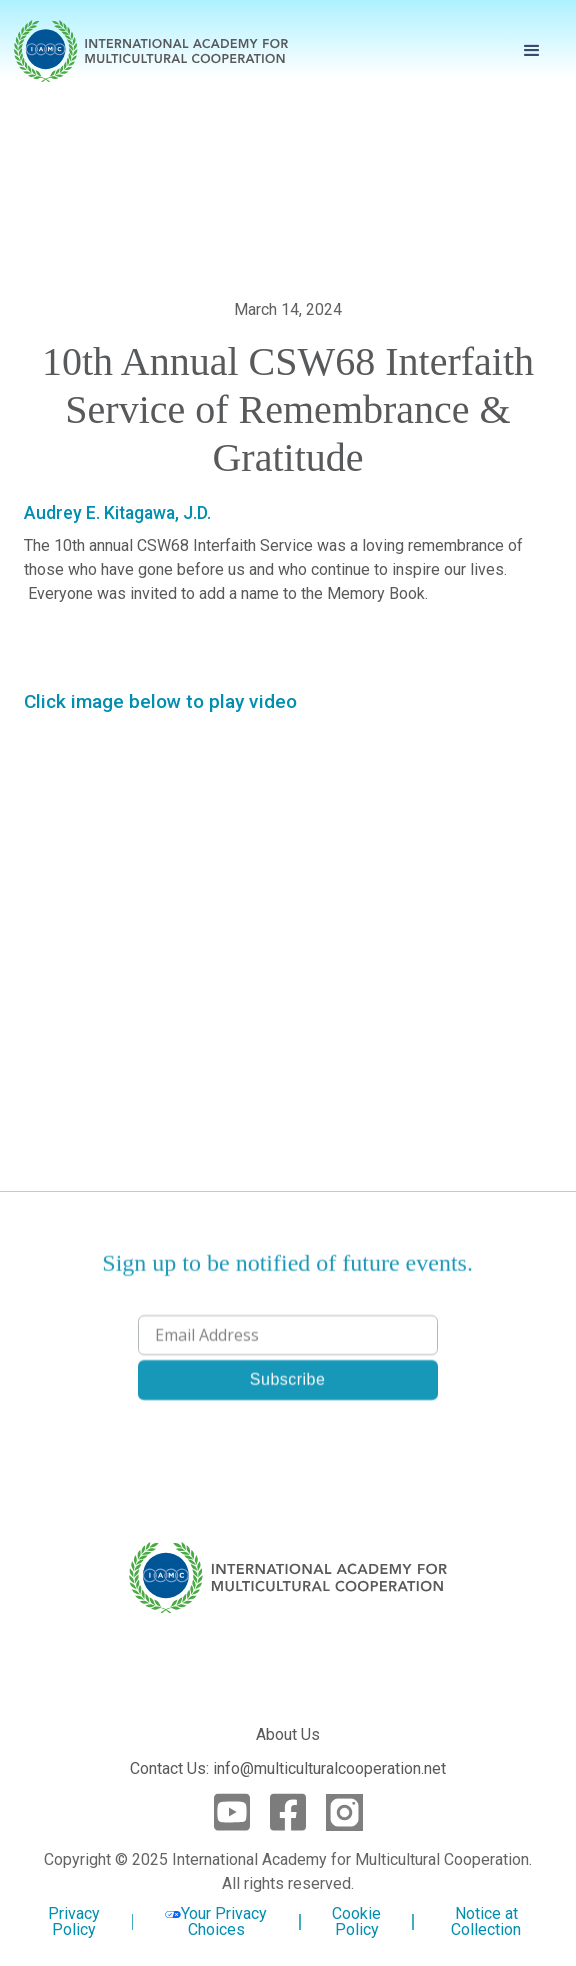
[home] (151, 51)
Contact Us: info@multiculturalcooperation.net (288, 1768)
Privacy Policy (74, 1922)
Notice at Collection (486, 1921)
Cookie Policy (356, 1922)
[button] (532, 51)
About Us (288, 1734)
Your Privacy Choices (216, 1921)
